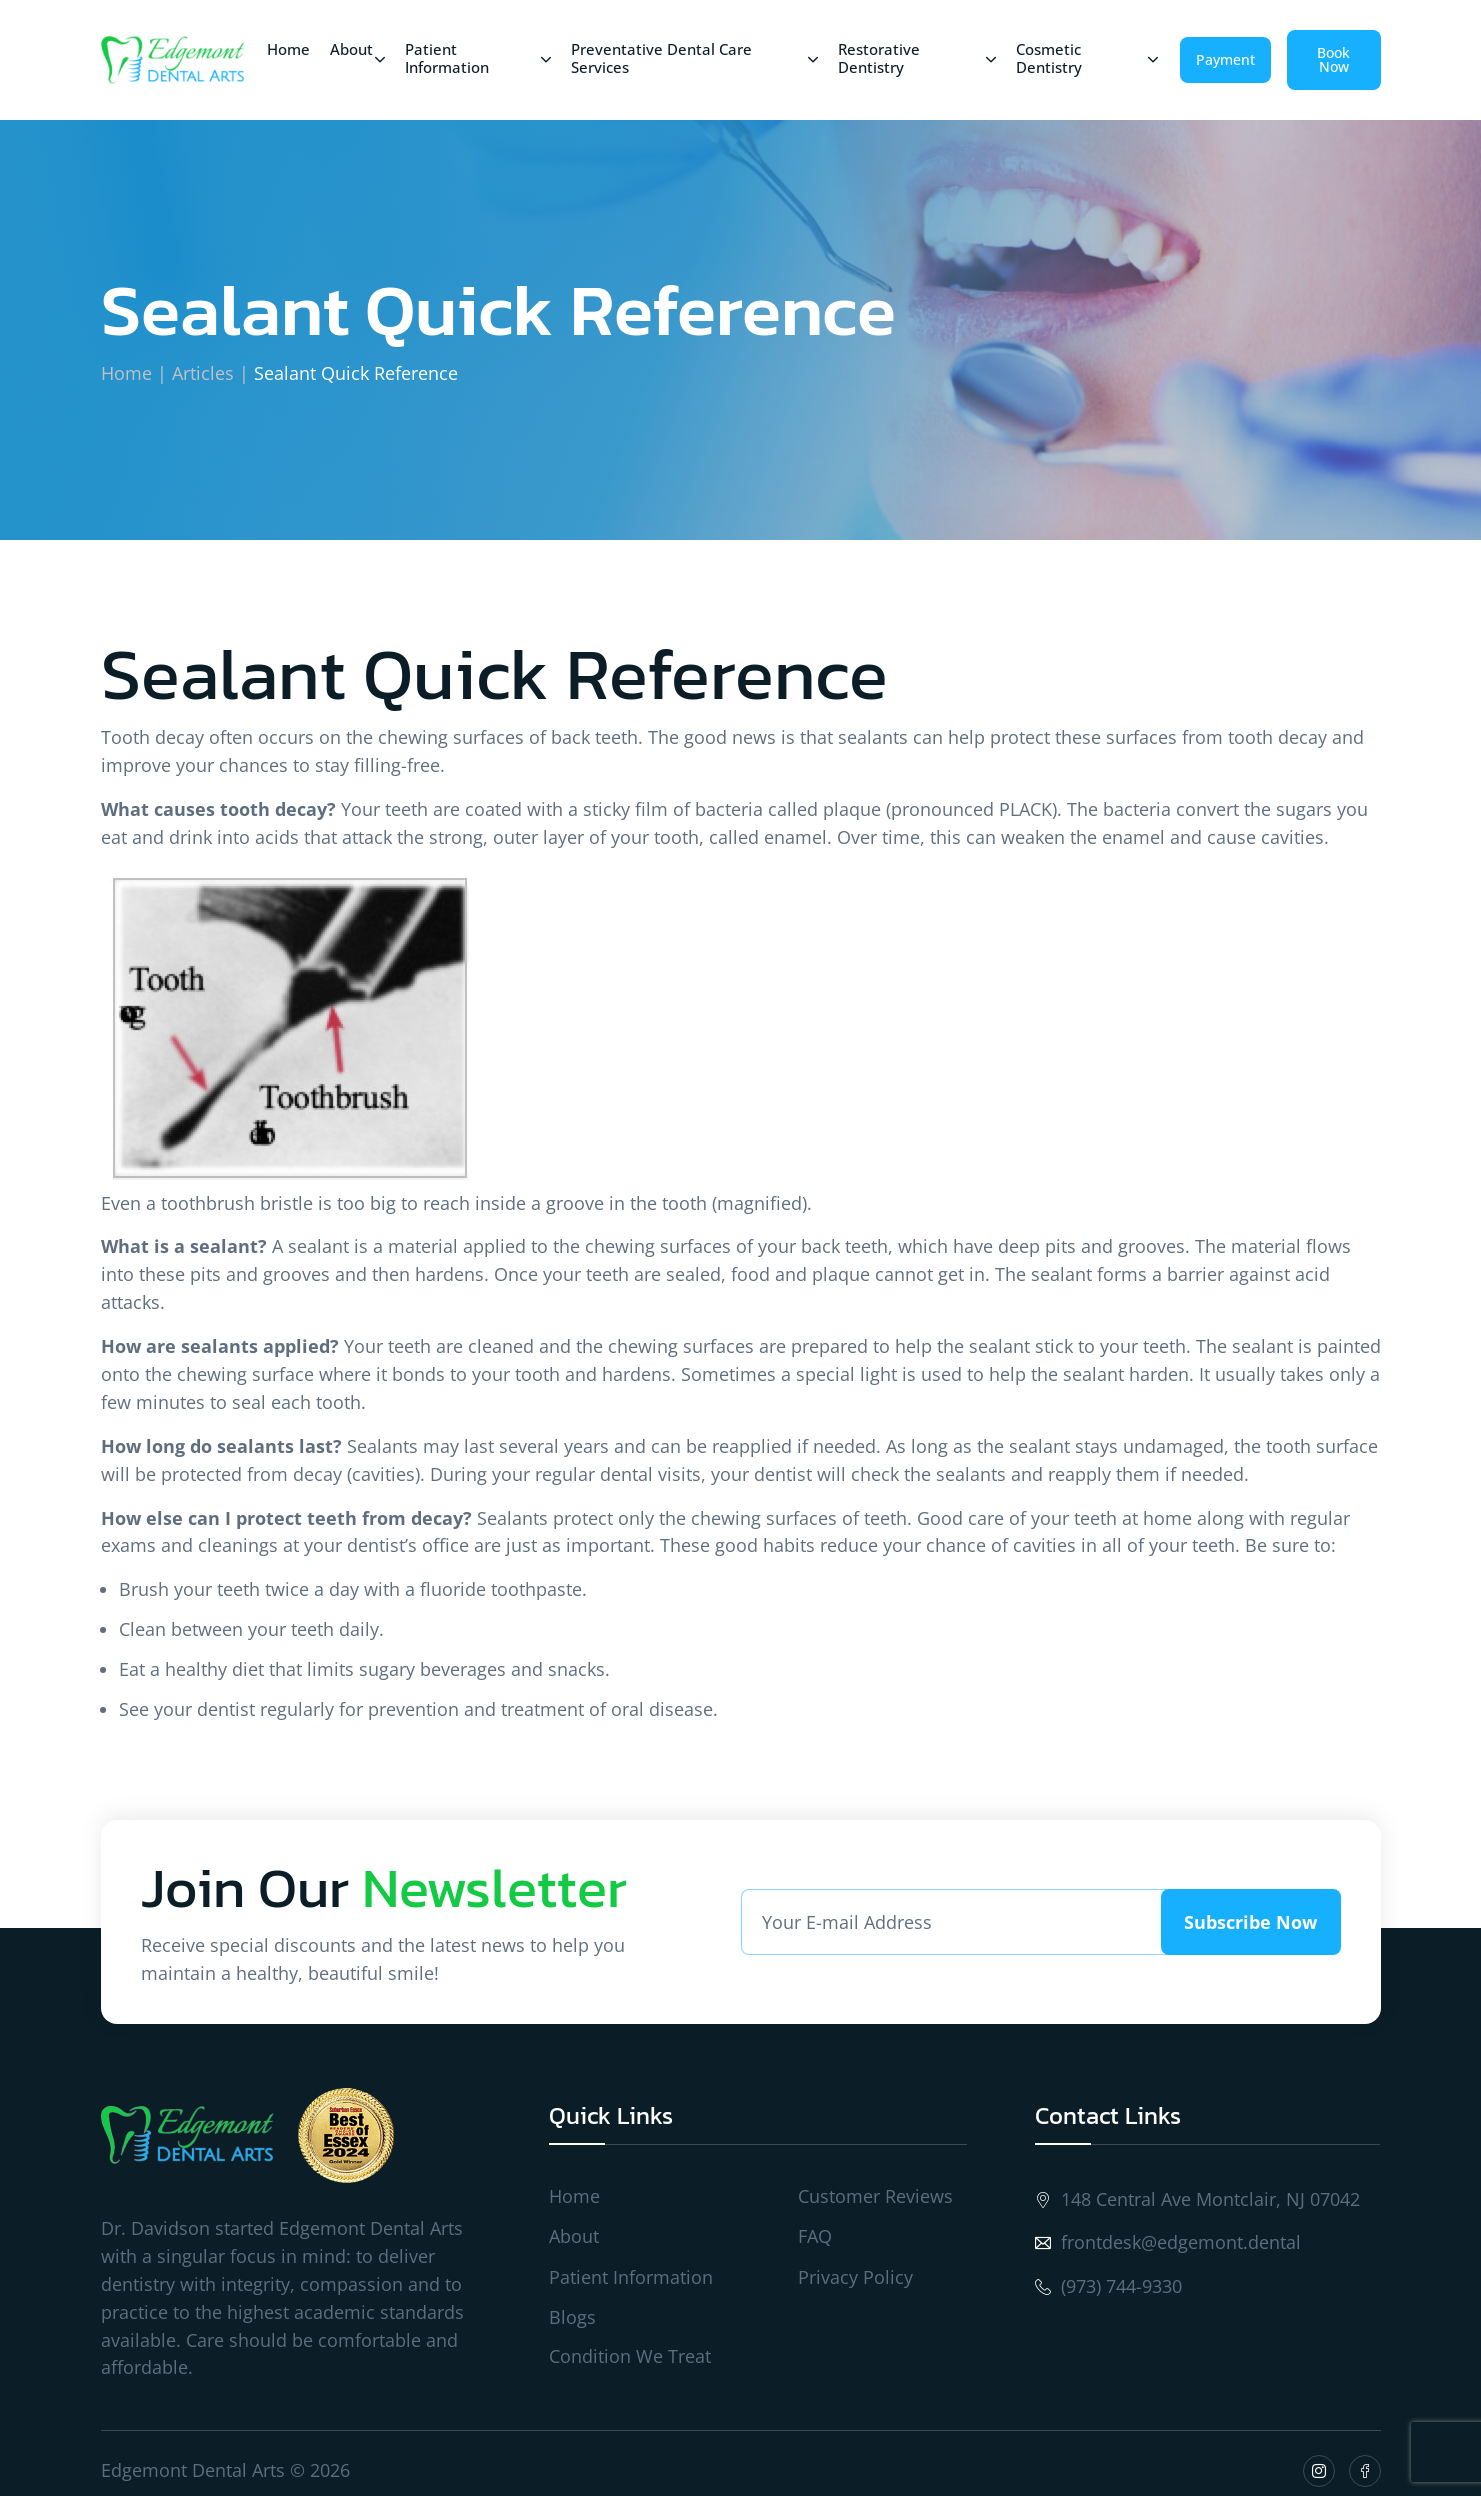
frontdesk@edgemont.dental (1168, 2242)
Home (126, 373)
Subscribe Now (1250, 1922)
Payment (1225, 59)
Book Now (1333, 59)
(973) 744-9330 (1108, 2286)
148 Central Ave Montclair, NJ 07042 (1197, 2199)
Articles (203, 373)
